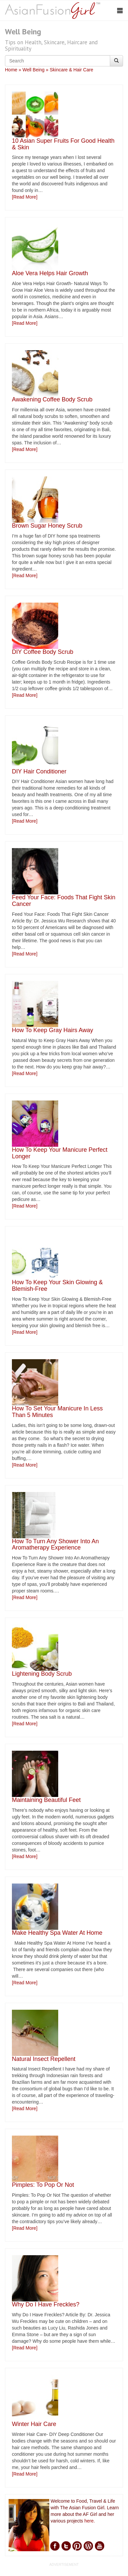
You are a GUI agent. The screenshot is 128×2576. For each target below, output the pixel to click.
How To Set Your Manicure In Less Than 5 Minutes (57, 1411)
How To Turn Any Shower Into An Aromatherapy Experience (55, 1544)
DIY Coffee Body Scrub (42, 652)
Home (11, 69)
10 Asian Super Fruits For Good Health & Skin (63, 144)
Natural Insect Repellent (43, 2059)
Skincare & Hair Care (71, 69)
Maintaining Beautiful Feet (46, 1800)
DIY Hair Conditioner (39, 771)
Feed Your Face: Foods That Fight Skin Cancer (63, 900)
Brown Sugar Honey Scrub (47, 525)
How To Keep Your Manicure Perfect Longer (59, 1153)
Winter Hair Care (34, 2424)
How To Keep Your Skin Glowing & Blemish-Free (57, 1285)
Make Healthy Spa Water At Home (57, 1932)
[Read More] (24, 197)
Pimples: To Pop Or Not (43, 2185)
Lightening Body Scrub (42, 1673)
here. (89, 2520)
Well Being (33, 69)
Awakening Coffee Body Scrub (52, 399)
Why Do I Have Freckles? (45, 2304)
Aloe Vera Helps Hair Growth (50, 273)
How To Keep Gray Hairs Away (52, 1030)
